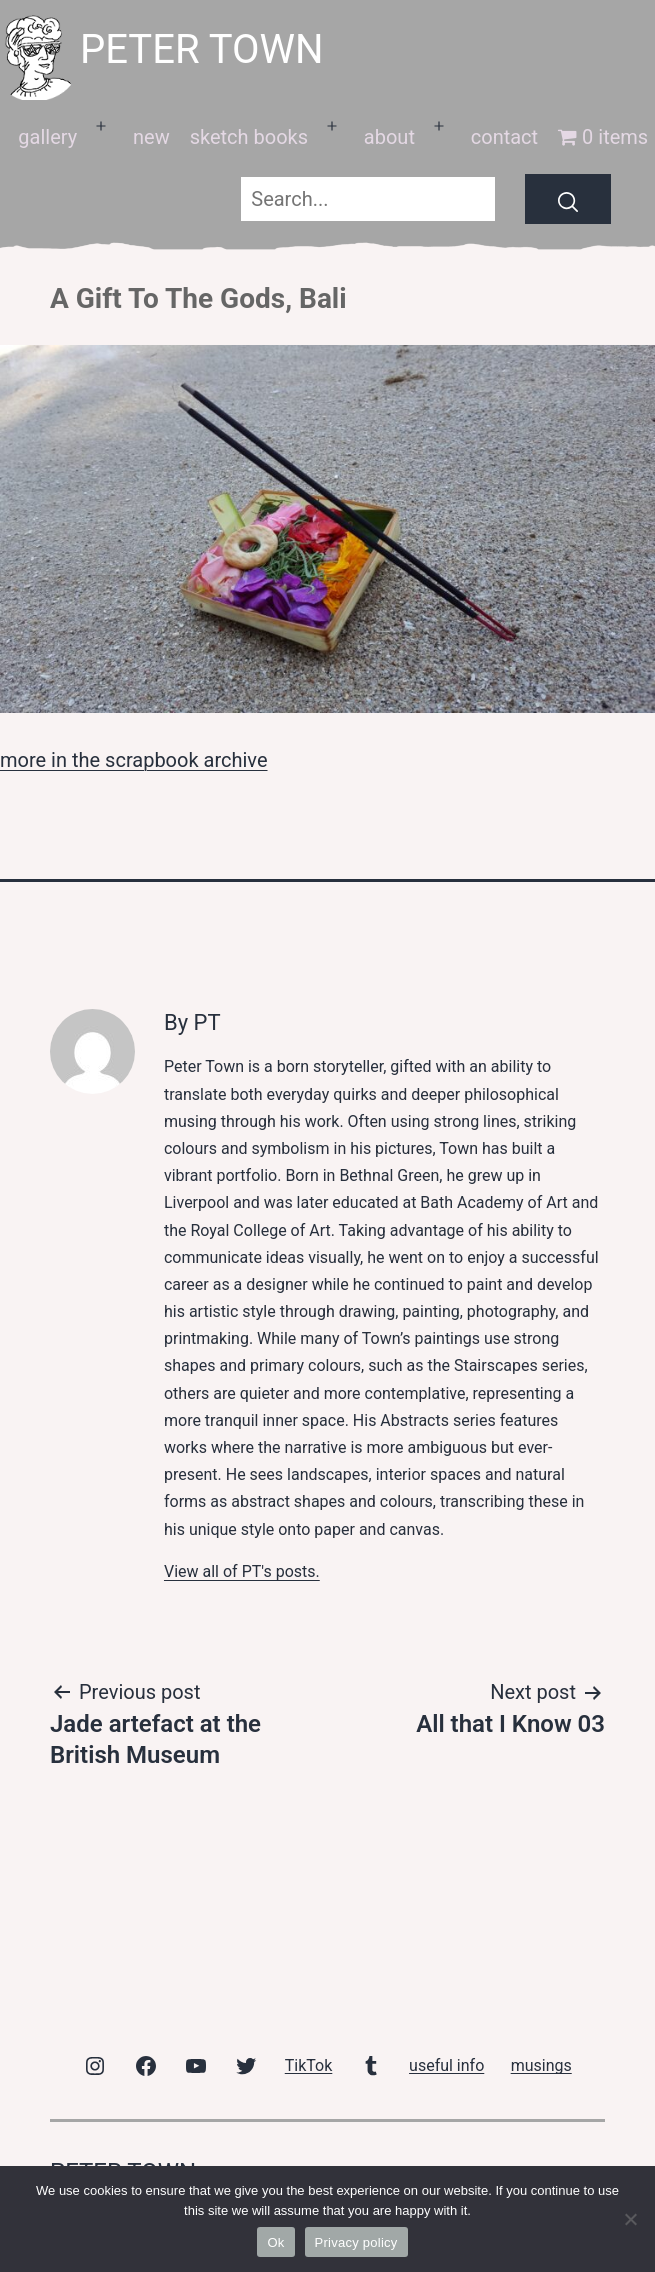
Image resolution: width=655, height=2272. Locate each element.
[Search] (568, 199)
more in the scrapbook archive (134, 760)
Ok (275, 2242)
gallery (47, 137)
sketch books (249, 137)
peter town (202, 49)
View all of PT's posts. (242, 1571)
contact (504, 137)
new (151, 137)
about (389, 137)
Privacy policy (356, 2242)
